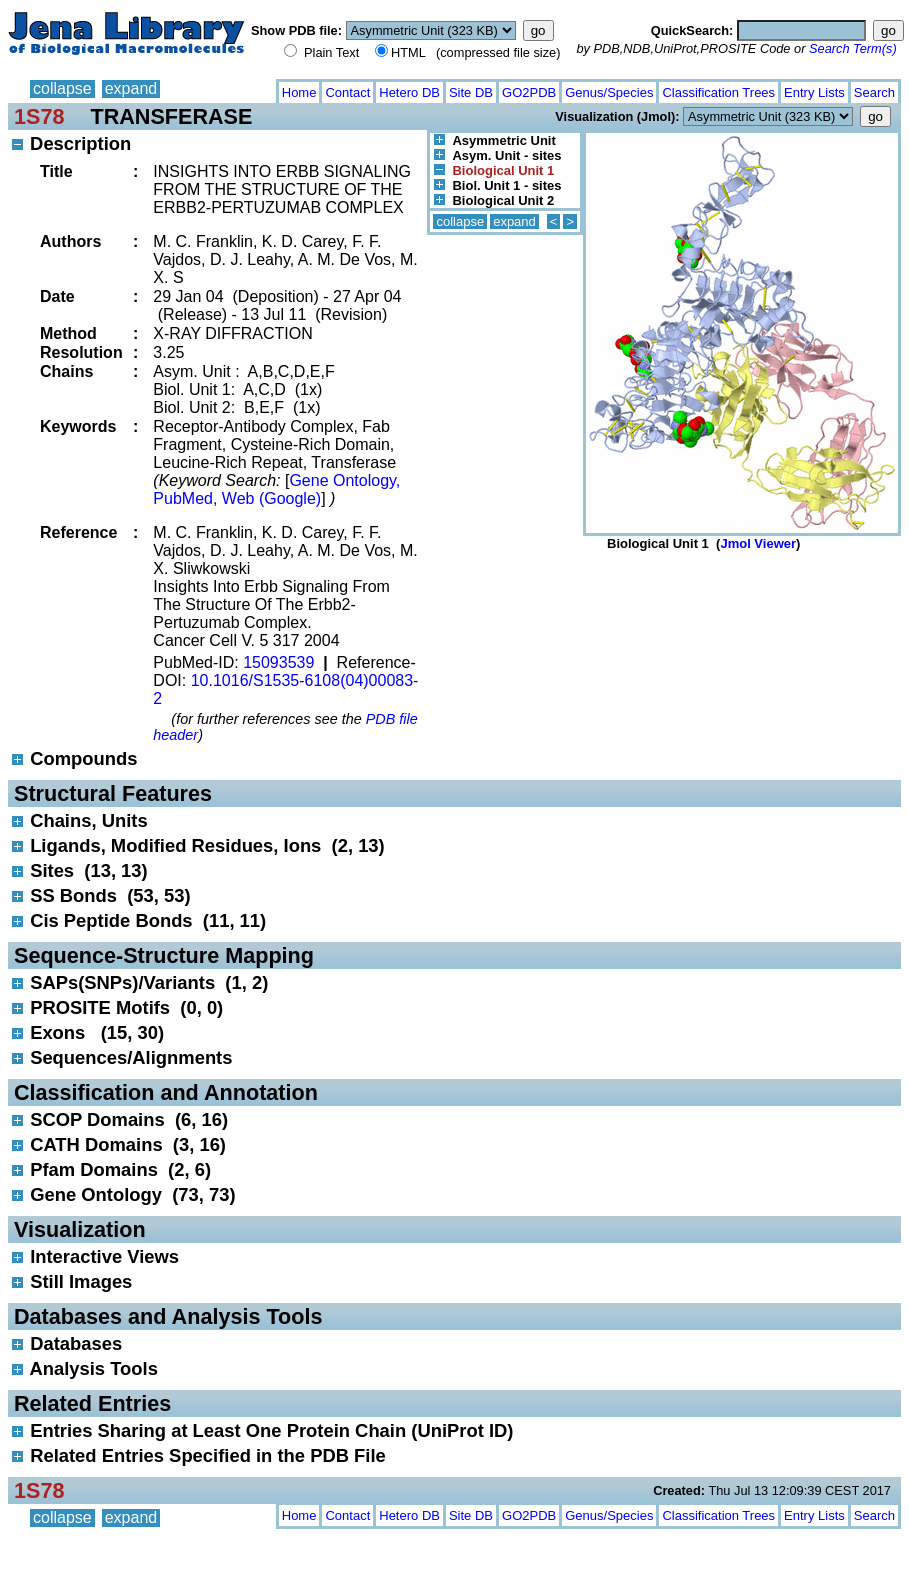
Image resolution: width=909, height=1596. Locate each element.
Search (874, 92)
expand (131, 88)
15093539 (278, 662)
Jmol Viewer (758, 543)
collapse (62, 88)
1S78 (39, 116)
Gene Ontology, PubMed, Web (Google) (276, 489)
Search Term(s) (853, 48)
